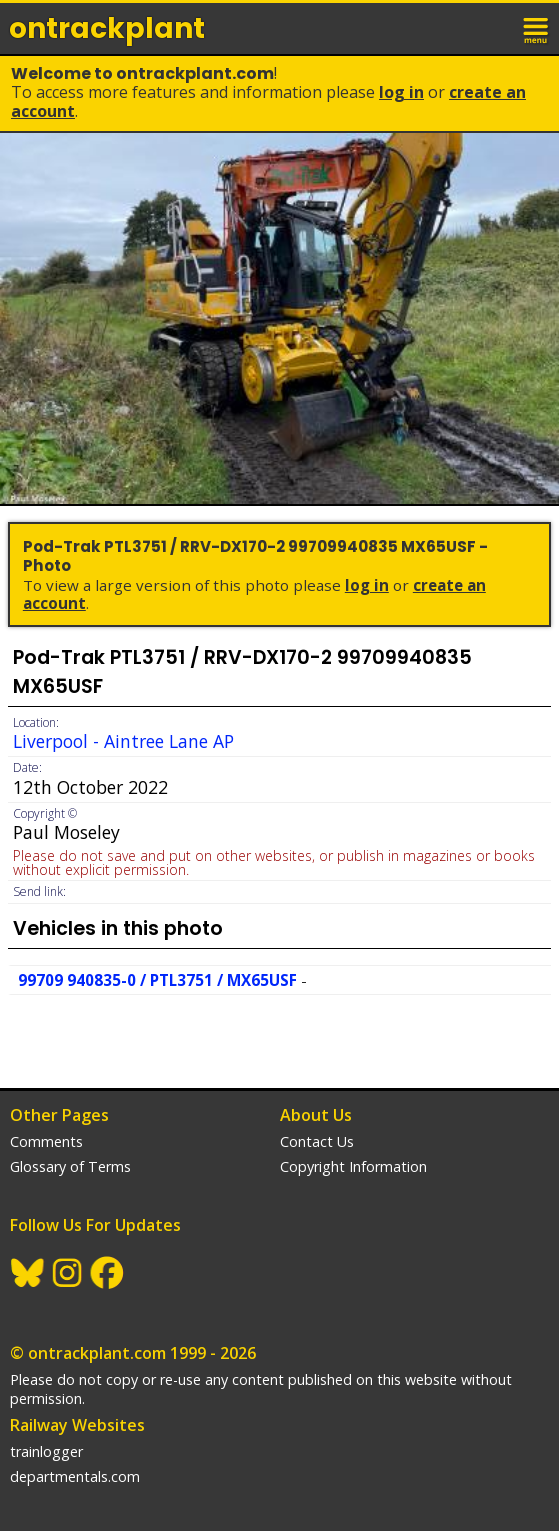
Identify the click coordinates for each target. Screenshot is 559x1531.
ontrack (107, 28)
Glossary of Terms (70, 1166)
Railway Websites (77, 1425)
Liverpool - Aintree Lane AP (123, 741)
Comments (46, 1141)
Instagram (68, 1273)
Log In (401, 92)
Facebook (108, 1273)
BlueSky (28, 1273)
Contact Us (317, 1141)
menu (537, 28)
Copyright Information (353, 1166)
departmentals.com (75, 1476)
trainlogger (46, 1451)
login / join (493, 28)
